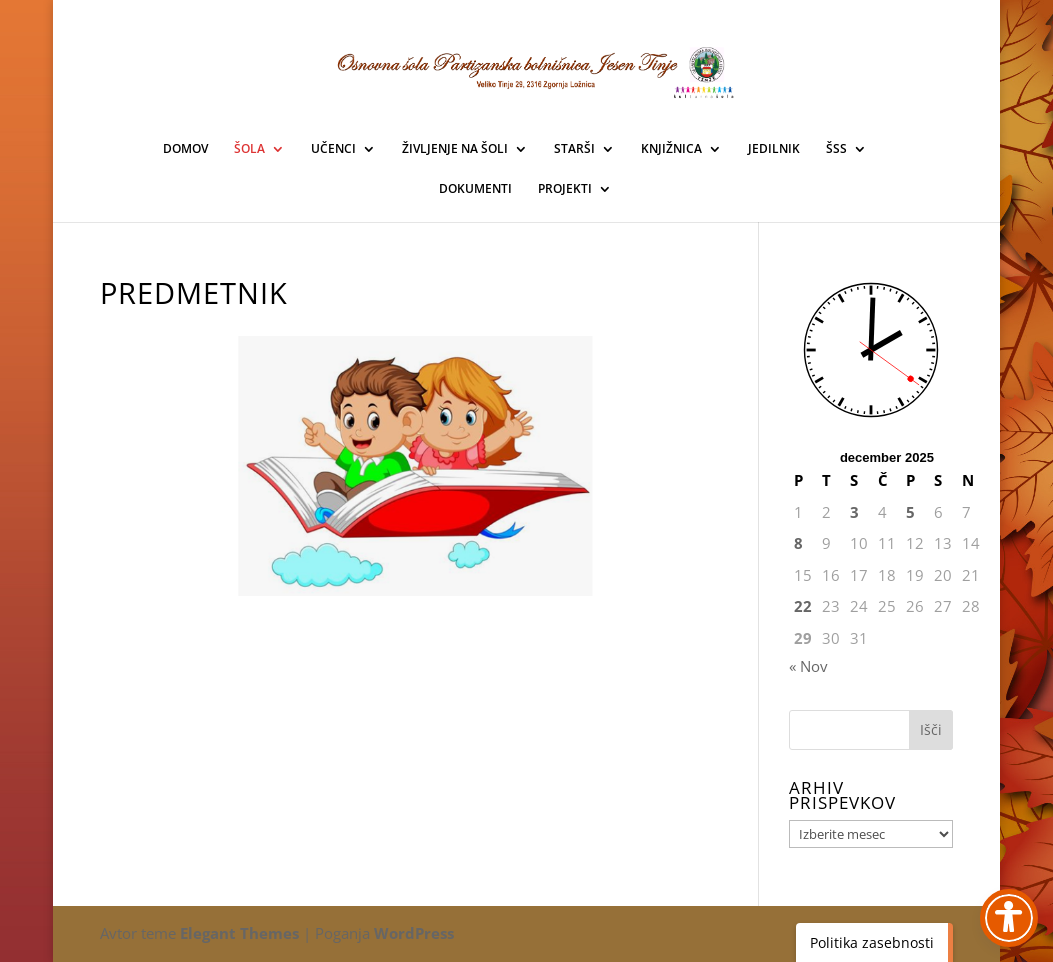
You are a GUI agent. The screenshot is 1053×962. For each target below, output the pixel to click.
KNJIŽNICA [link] (671, 149)
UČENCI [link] (333, 149)
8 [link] (798, 543)
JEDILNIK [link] (774, 149)
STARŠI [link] (574, 149)
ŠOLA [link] (249, 149)
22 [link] (803, 606)
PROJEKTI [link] (565, 189)
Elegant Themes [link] (239, 933)
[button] (931, 730)
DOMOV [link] (185, 149)
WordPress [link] (414, 933)
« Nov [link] (808, 666)
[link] (416, 466)
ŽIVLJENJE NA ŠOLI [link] (455, 149)
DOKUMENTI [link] (475, 189)
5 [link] (910, 512)
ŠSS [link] (836, 149)
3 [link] (854, 512)
